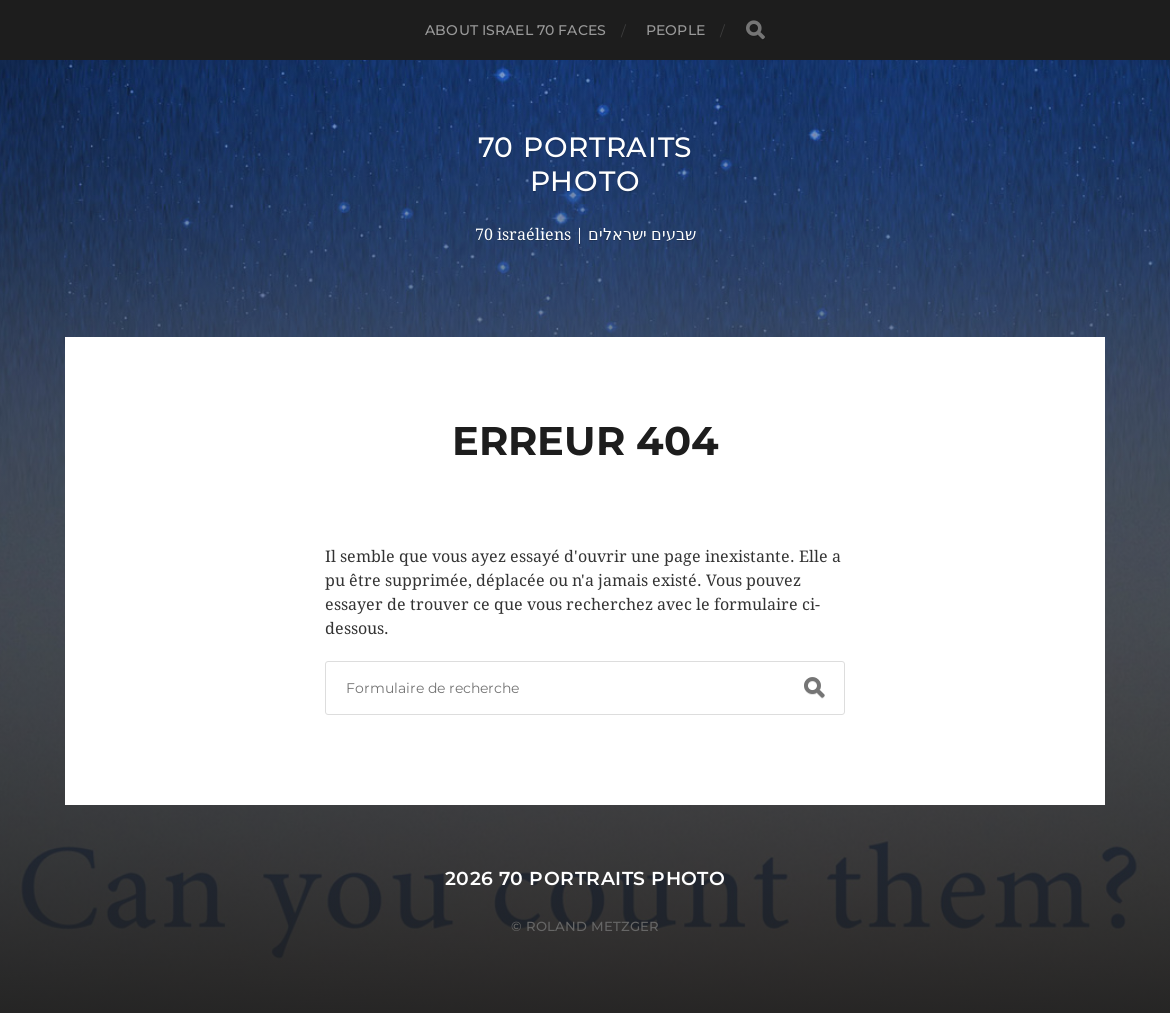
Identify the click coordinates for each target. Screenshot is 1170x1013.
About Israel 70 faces (515, 30)
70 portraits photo (585, 164)
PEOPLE (675, 30)
